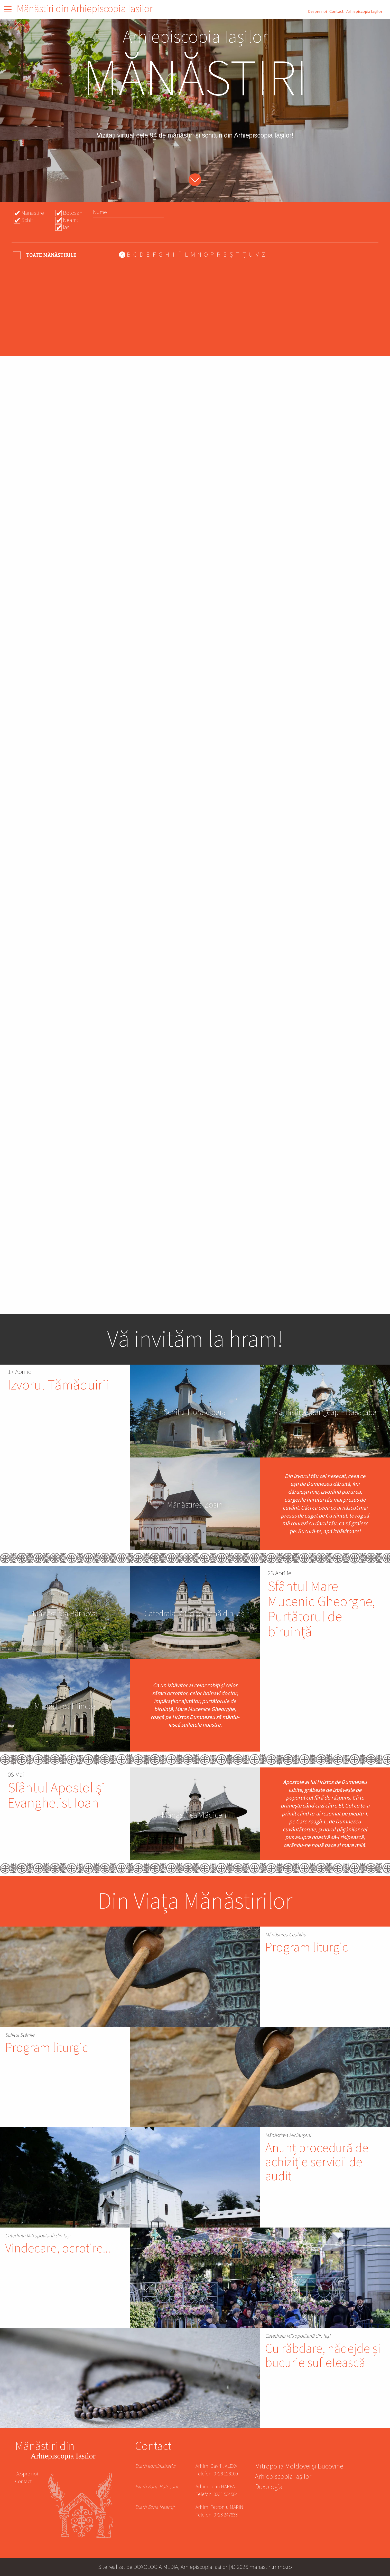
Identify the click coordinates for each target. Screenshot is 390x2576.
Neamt (70, 220)
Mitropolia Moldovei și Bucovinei (300, 2467)
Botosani (73, 213)
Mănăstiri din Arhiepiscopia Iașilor (85, 9)
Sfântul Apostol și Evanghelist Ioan (56, 1796)
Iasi (67, 227)
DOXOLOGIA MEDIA (156, 2567)
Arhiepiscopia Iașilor (364, 11)
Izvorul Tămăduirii (58, 1385)
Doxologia (268, 2487)
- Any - (45, 254)
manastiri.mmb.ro (270, 2567)
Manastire (32, 213)
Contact (336, 11)
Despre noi (317, 11)
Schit (27, 220)
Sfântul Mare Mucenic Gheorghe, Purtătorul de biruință (321, 1609)
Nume (100, 212)
